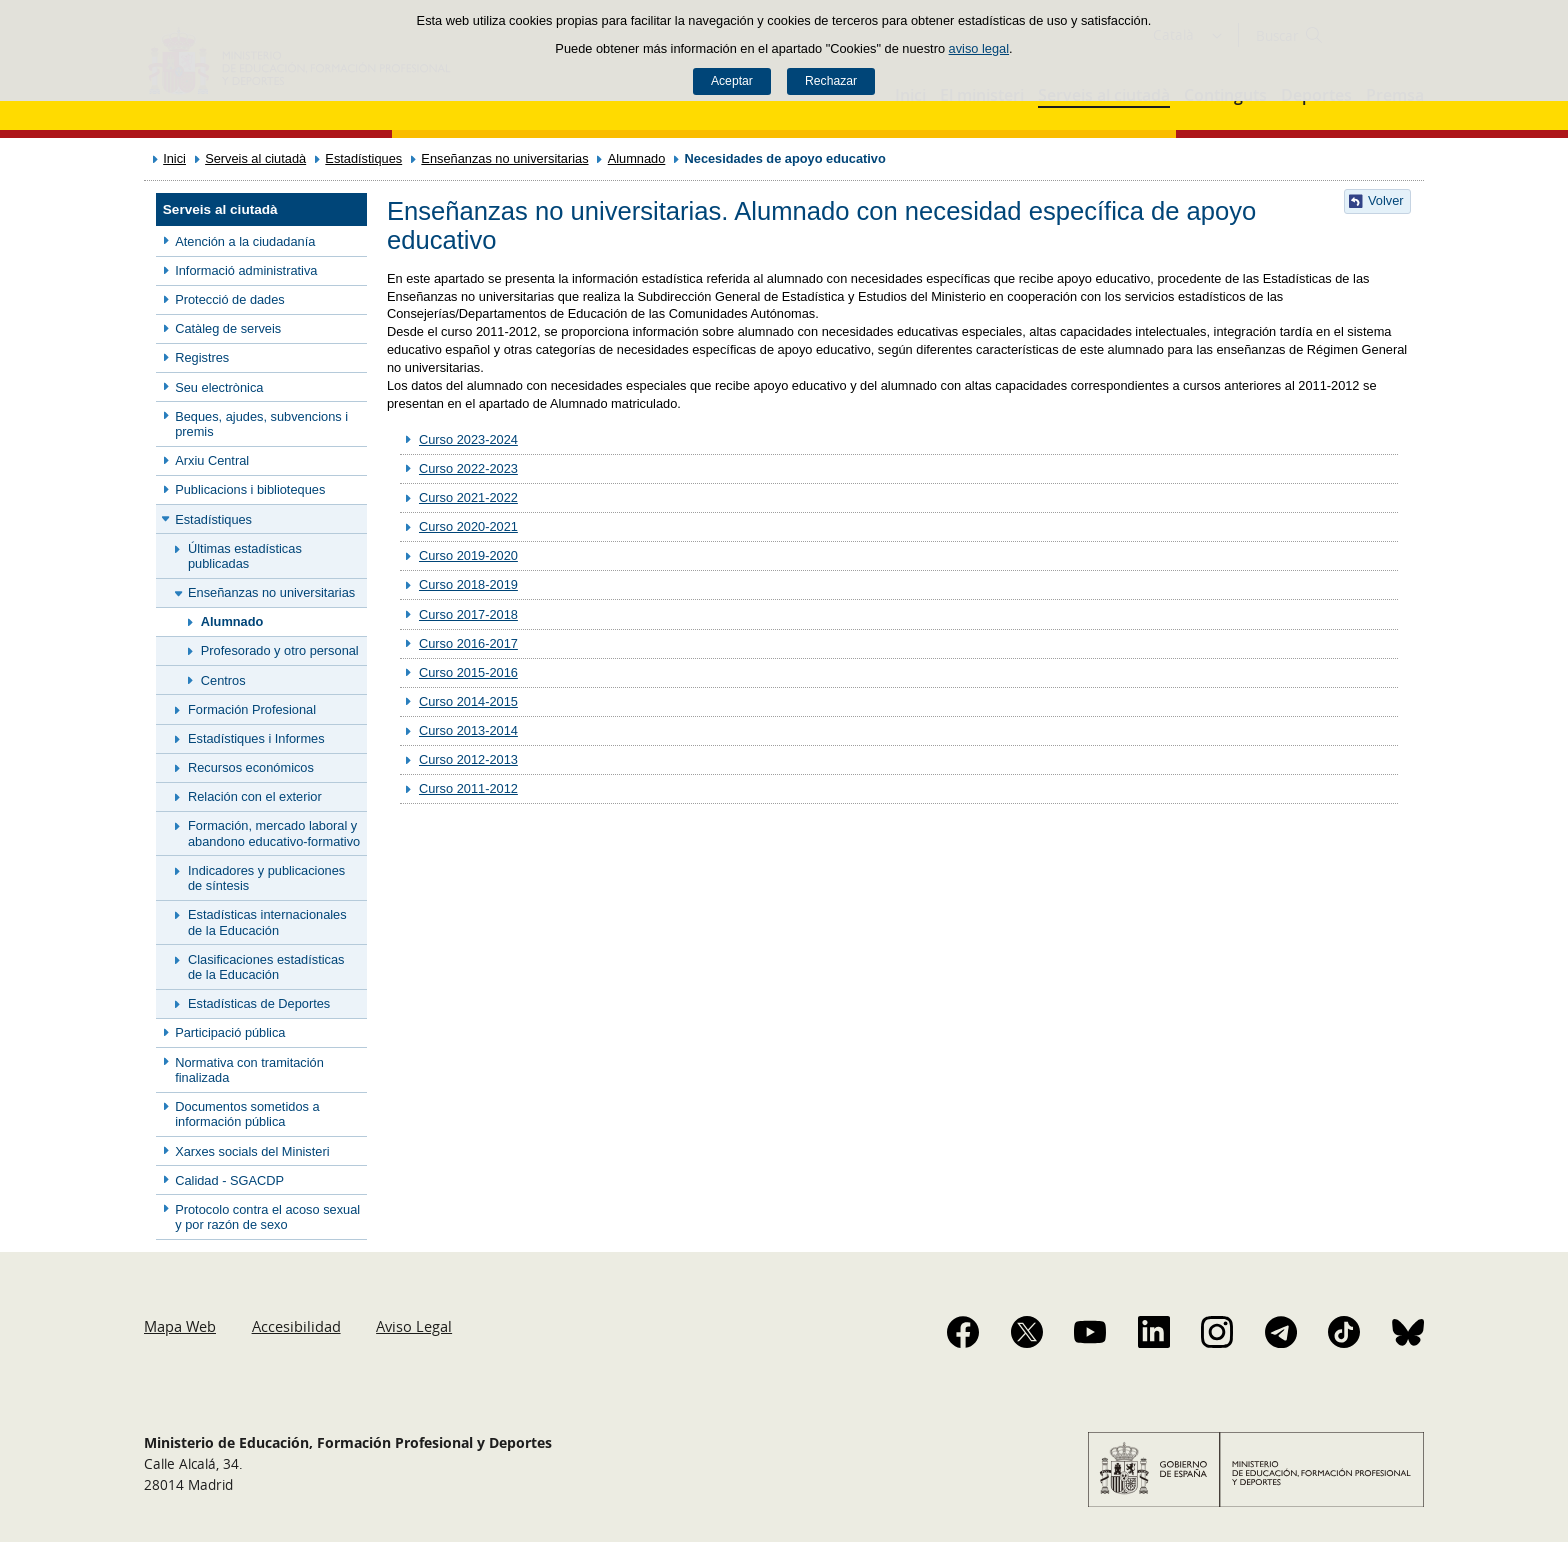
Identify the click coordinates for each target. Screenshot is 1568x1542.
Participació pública (230, 1032)
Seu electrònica (219, 387)
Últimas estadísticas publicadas (245, 556)
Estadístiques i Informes (256, 738)
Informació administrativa (246, 270)
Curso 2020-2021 (468, 526)
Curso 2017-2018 (468, 614)
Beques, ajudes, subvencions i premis (261, 424)
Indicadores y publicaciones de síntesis (266, 878)
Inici (174, 158)
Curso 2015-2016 (468, 672)
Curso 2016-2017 (468, 643)
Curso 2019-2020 (468, 555)
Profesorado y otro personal (280, 650)
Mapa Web (180, 1326)
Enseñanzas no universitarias (504, 158)
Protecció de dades (230, 299)
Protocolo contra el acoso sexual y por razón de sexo (267, 1217)
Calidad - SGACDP (229, 1180)
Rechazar (831, 81)
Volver (1386, 200)
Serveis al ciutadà (255, 158)
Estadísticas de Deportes (259, 1003)
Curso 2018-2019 (468, 584)
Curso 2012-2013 (468, 759)
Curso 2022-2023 (468, 468)
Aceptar (732, 81)
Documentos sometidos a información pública (247, 1114)
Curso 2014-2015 (468, 701)
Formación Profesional (252, 709)
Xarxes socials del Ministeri (252, 1151)
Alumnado (637, 158)
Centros (223, 680)
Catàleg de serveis (228, 328)
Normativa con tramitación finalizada (249, 1070)
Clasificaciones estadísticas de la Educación (266, 967)
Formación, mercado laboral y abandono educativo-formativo (274, 833)
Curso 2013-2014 (468, 730)
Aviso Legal (414, 1326)
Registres (202, 357)
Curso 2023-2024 (468, 439)
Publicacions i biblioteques (250, 489)
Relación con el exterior (255, 796)
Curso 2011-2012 (468, 788)
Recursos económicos (251, 767)
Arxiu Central (212, 460)
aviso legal (979, 48)
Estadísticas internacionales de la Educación (267, 922)
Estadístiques (363, 158)
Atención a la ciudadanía (245, 241)
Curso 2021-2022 (468, 497)
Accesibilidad (296, 1326)
